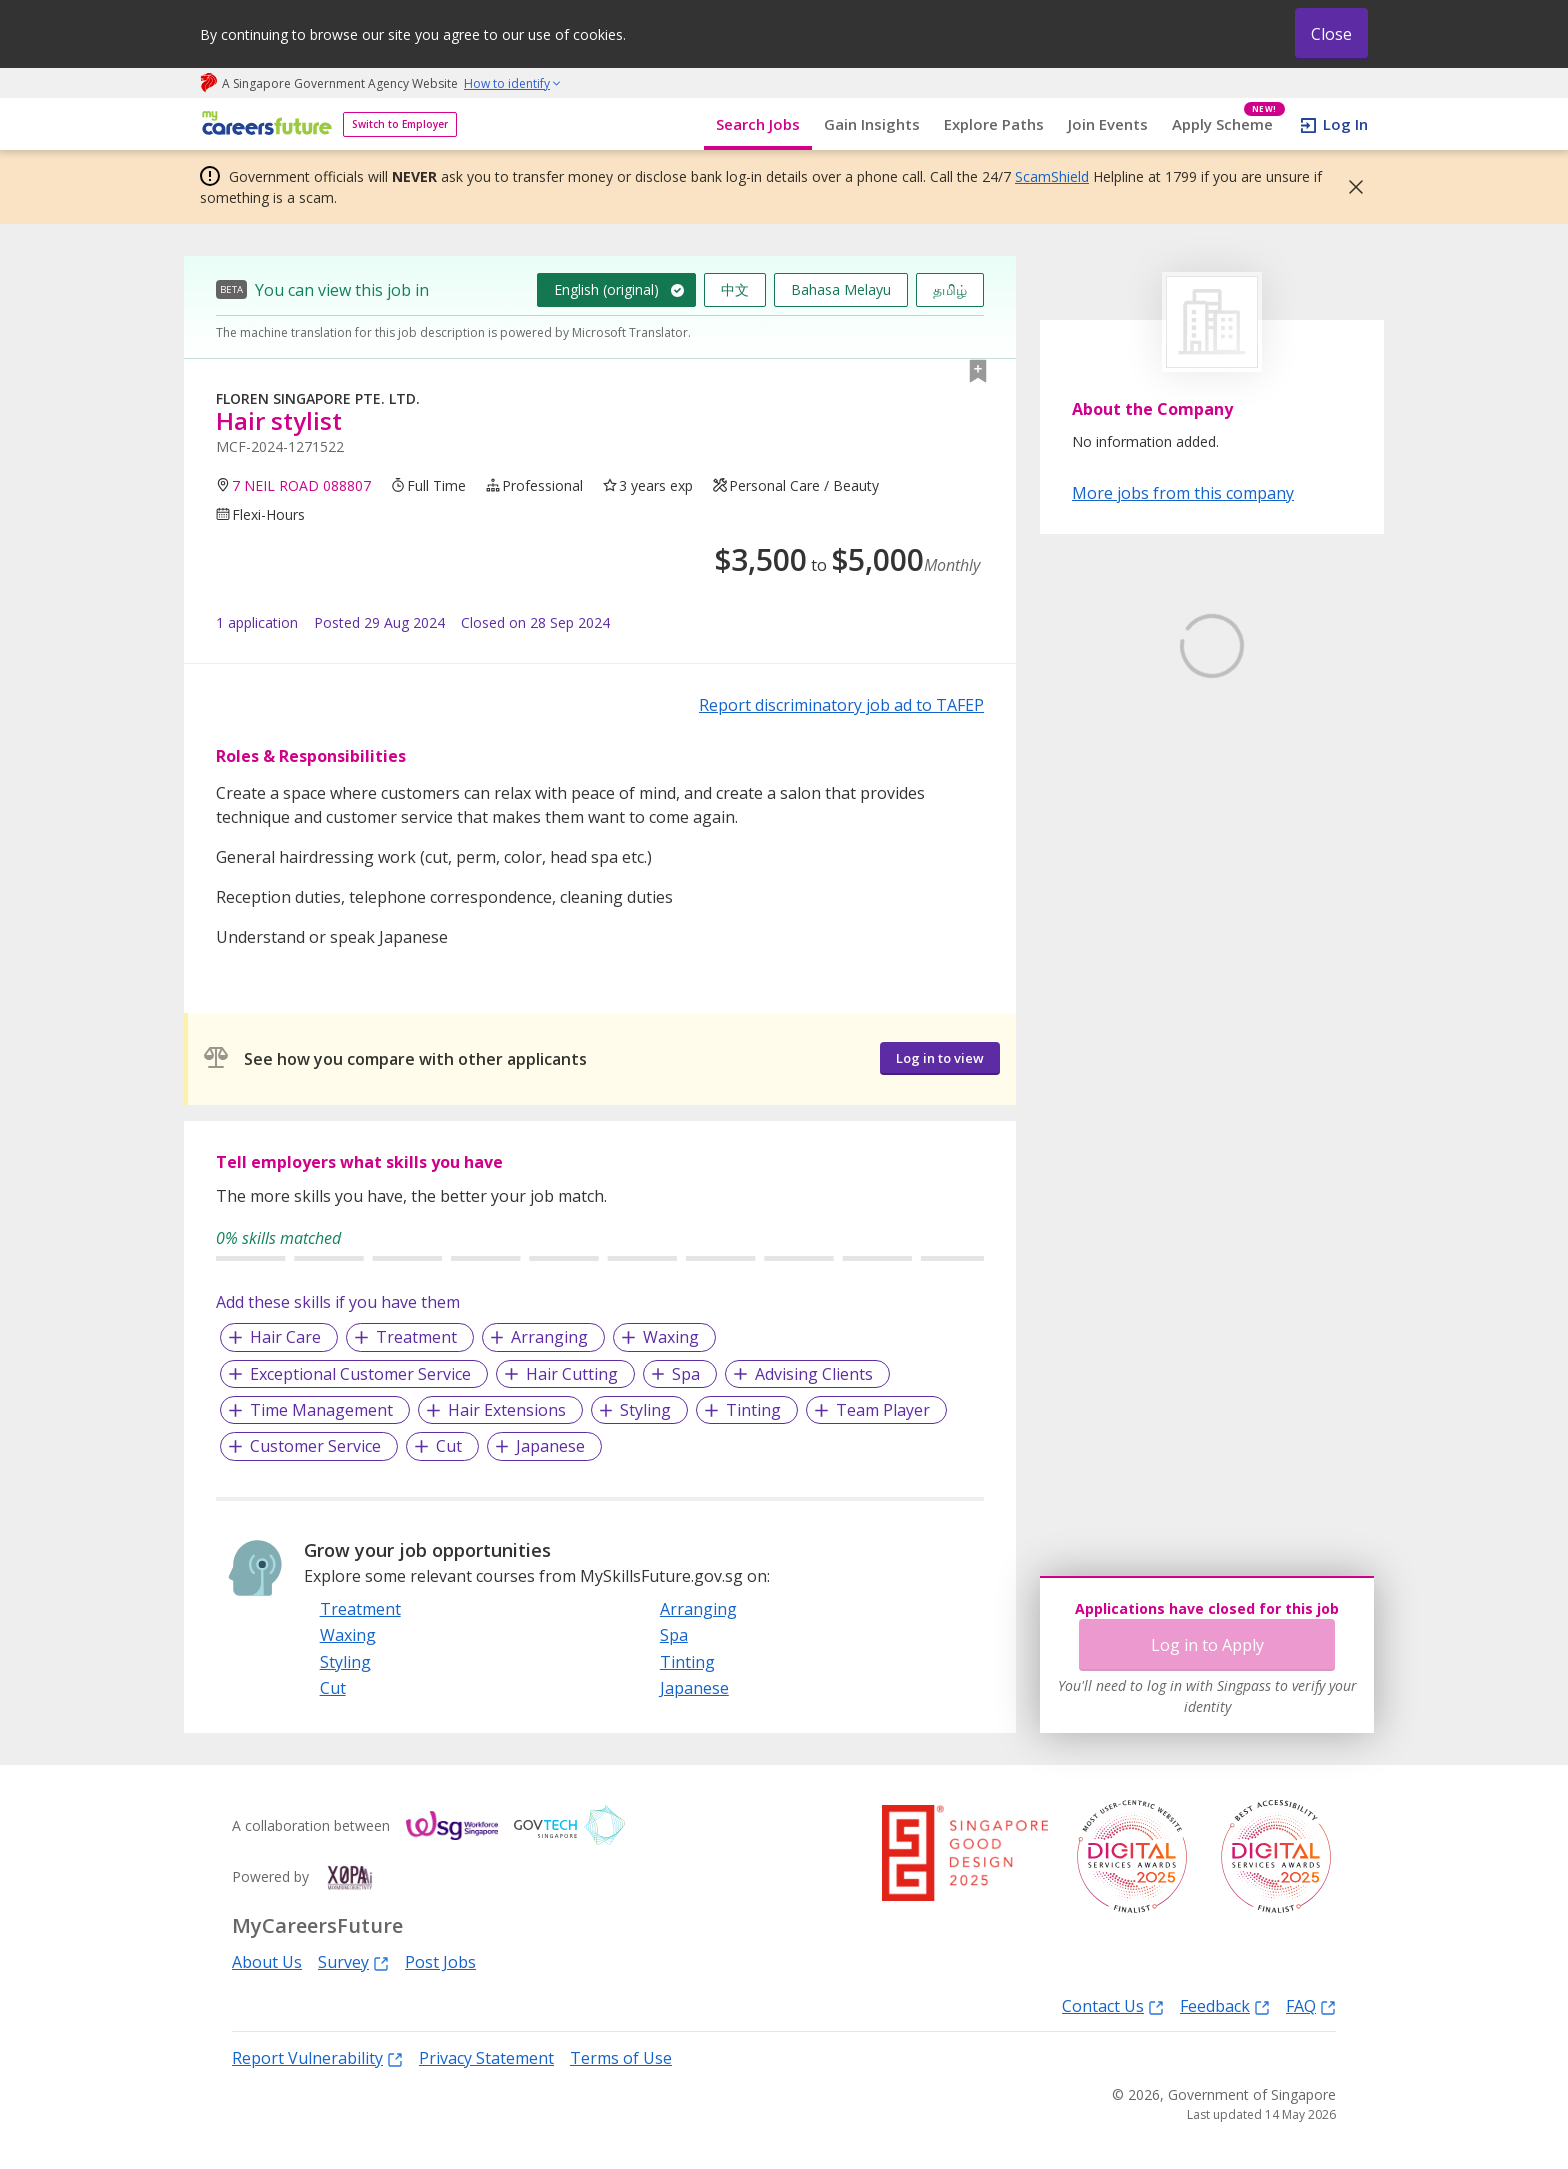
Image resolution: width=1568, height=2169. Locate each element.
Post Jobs (440, 1962)
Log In (1345, 124)
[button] (1350, 187)
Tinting (753, 1410)
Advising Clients (814, 1374)
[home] (263, 124)
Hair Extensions (507, 1410)
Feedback (1225, 2005)
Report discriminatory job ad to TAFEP (841, 705)
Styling (645, 1410)
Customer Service (315, 1446)
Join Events (1108, 124)
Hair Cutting (572, 1374)
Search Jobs (758, 124)
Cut (449, 1446)
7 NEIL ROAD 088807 (301, 485)
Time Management (321, 1410)
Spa (686, 1374)
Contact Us (1113, 2005)
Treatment (416, 1337)
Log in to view (940, 1058)
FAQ (1311, 2005)
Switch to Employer (400, 124)
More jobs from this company (1183, 492)
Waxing (671, 1337)
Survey (353, 1961)
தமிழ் (950, 289)
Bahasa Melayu (841, 289)
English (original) (606, 289)
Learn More (1127, 797)
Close (1331, 34)
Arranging (549, 1337)
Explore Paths (994, 124)
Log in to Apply (1207, 1645)
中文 (735, 289)
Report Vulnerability (317, 2057)
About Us (267, 1962)
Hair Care (285, 1337)
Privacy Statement (486, 2058)
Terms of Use (621, 2058)
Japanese (550, 1446)
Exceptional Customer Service (360, 1374)
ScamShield (1052, 176)
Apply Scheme (1228, 124)
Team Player (883, 1410)
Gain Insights (872, 124)
